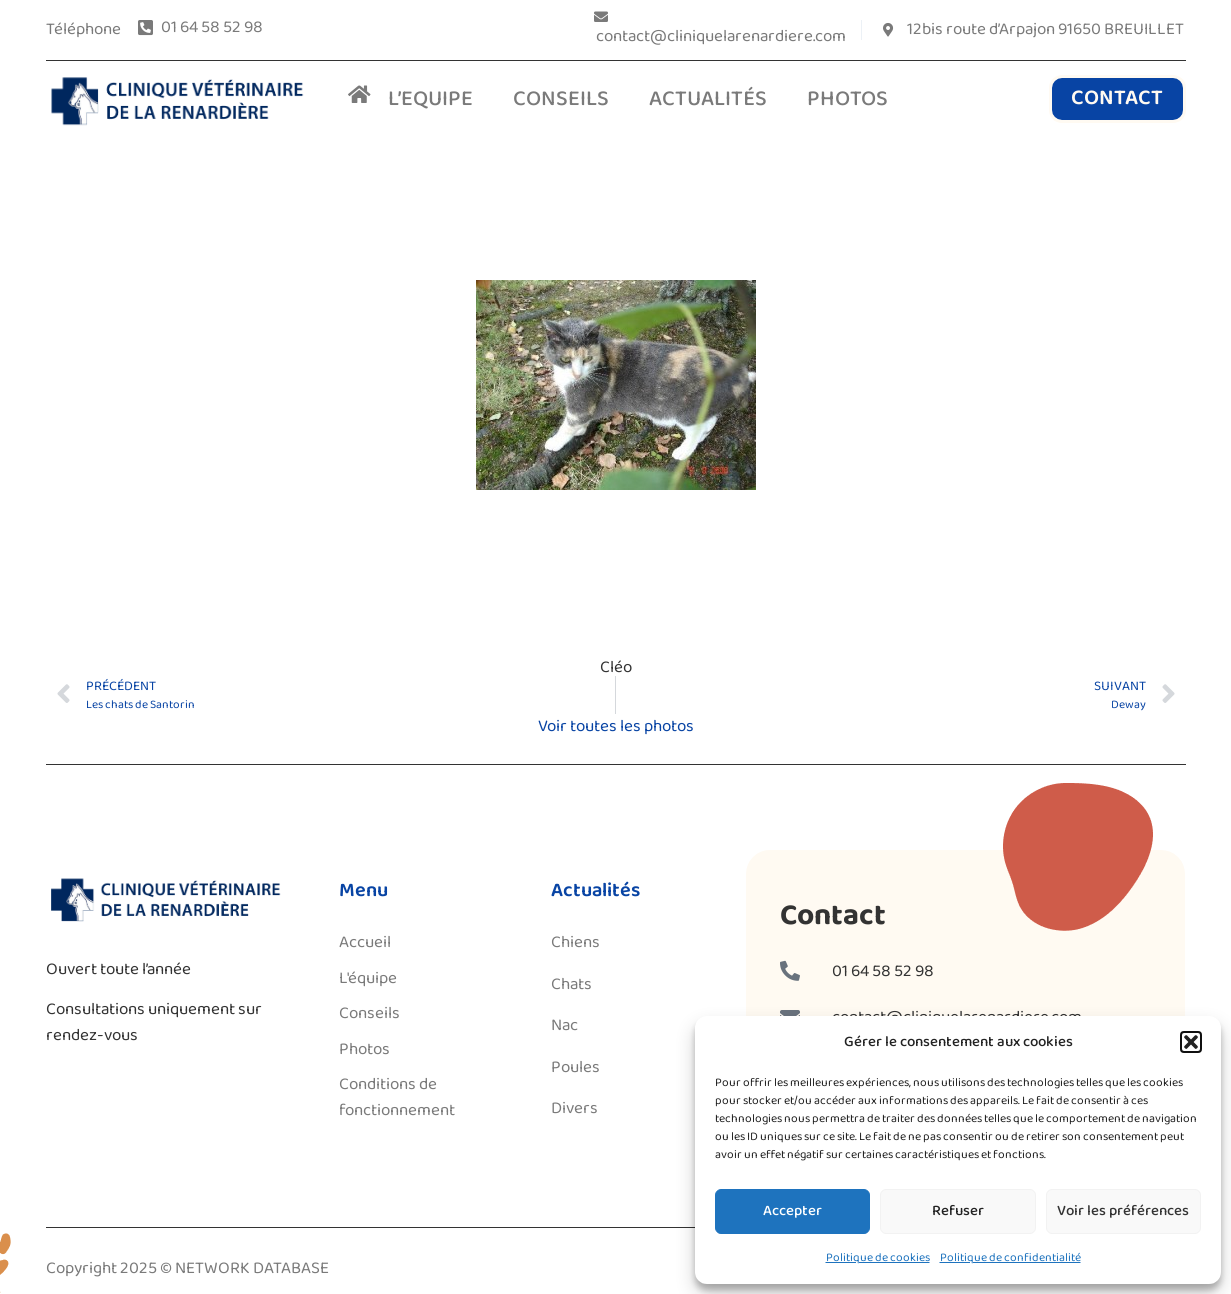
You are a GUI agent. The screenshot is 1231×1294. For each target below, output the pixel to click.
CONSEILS (561, 99)
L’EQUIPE (430, 99)
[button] (1191, 1042)
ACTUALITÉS (708, 99)
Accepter (792, 1211)
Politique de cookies (878, 1257)
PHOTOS (847, 99)
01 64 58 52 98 (883, 971)
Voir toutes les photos (616, 726)
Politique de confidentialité (1010, 1257)
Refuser (958, 1211)
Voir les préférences (1123, 1211)
